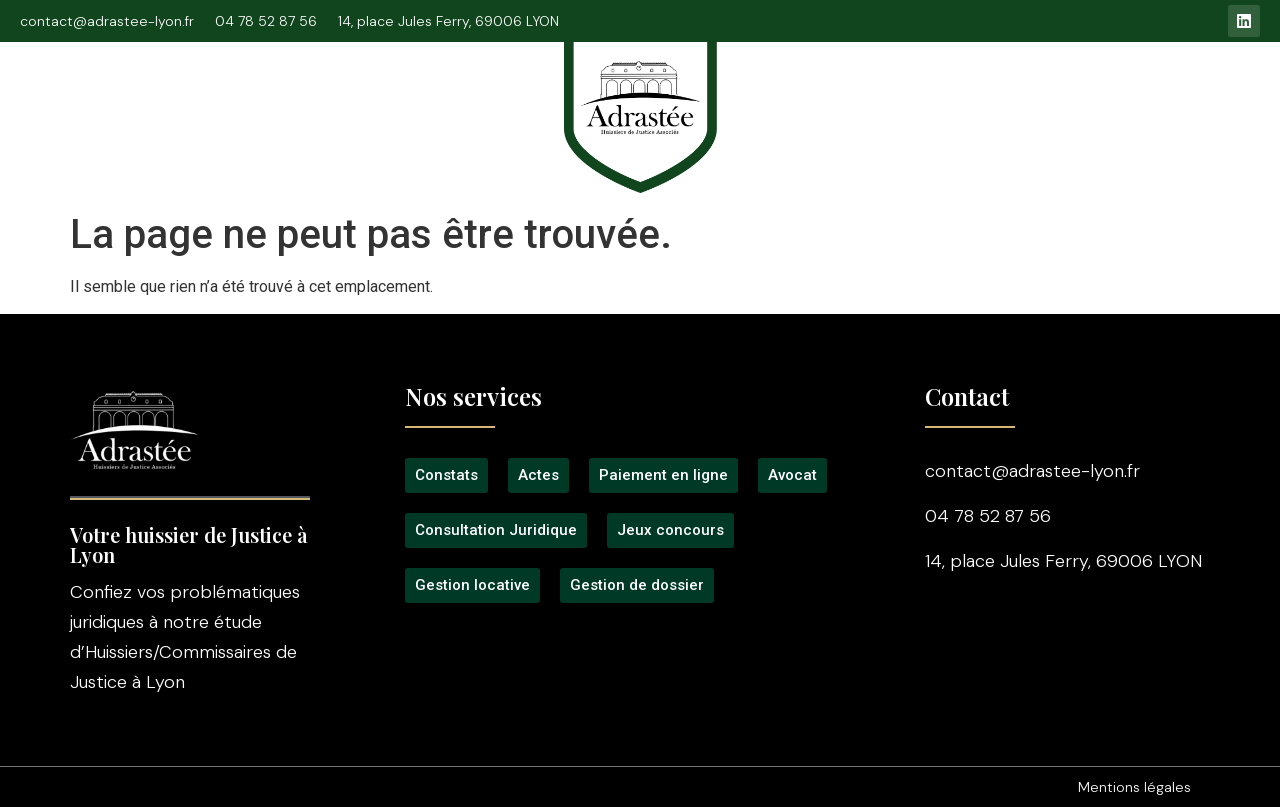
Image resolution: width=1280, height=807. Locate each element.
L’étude (157, 102)
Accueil (64, 102)
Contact (1195, 102)
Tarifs (799, 102)
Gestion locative (1066, 102)
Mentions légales (1134, 787)
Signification (472, 102)
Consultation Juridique (306, 102)
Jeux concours (913, 102)
